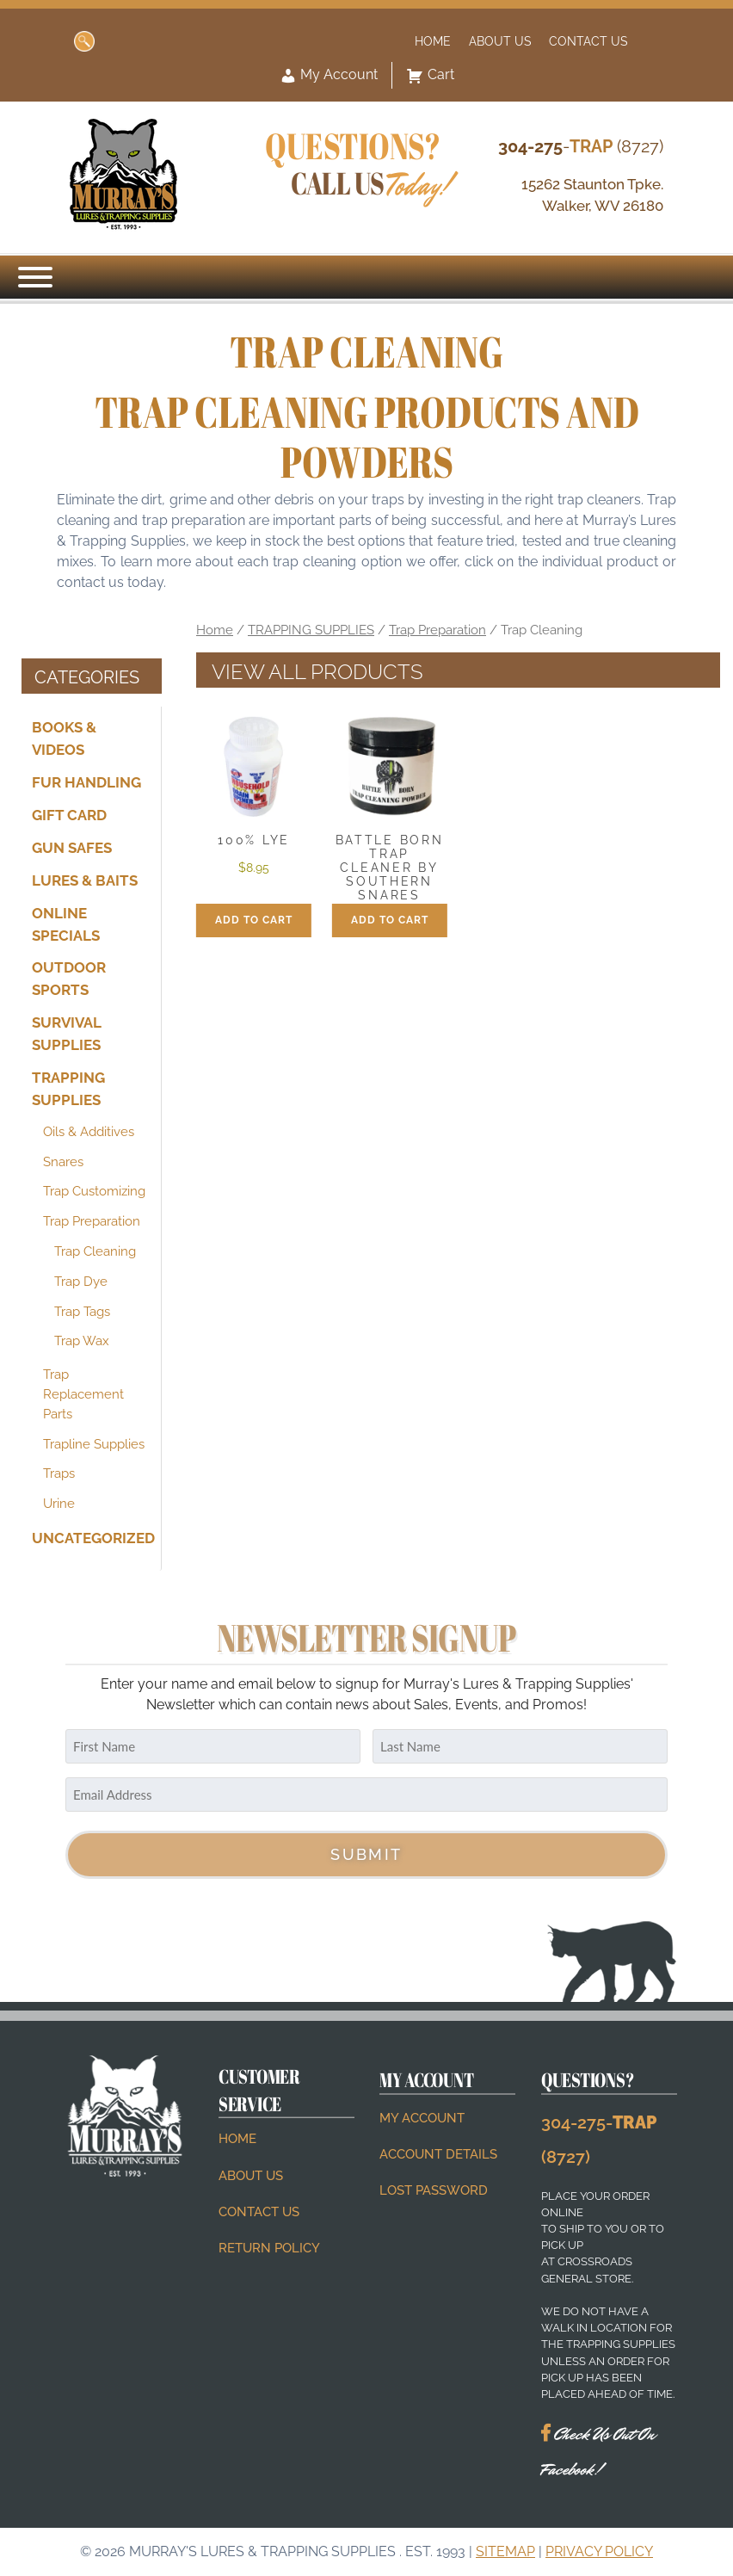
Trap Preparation (91, 1221)
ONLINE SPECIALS (66, 923)
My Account (329, 76)
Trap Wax (81, 1341)
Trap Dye (81, 1281)
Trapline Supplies (94, 1444)
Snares (63, 1162)
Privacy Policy (599, 2551)
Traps (59, 1473)
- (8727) (580, 146)
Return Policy (269, 2248)
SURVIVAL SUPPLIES (66, 1033)
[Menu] (35, 277)
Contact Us (588, 41)
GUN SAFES (72, 847)
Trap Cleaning (95, 1251)
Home (433, 41)
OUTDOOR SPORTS (69, 978)
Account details (438, 2154)
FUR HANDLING (86, 782)
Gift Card (69, 815)
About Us (500, 41)
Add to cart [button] (254, 920)
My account (422, 2118)
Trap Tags (82, 1311)
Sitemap (505, 2551)
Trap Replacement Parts (83, 1394)
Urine (59, 1503)
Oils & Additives (88, 1132)
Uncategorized (91, 1538)
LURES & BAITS (85, 879)
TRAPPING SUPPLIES (68, 1089)
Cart (430, 76)
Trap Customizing (94, 1191)
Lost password (433, 2190)
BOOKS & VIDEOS (64, 738)
